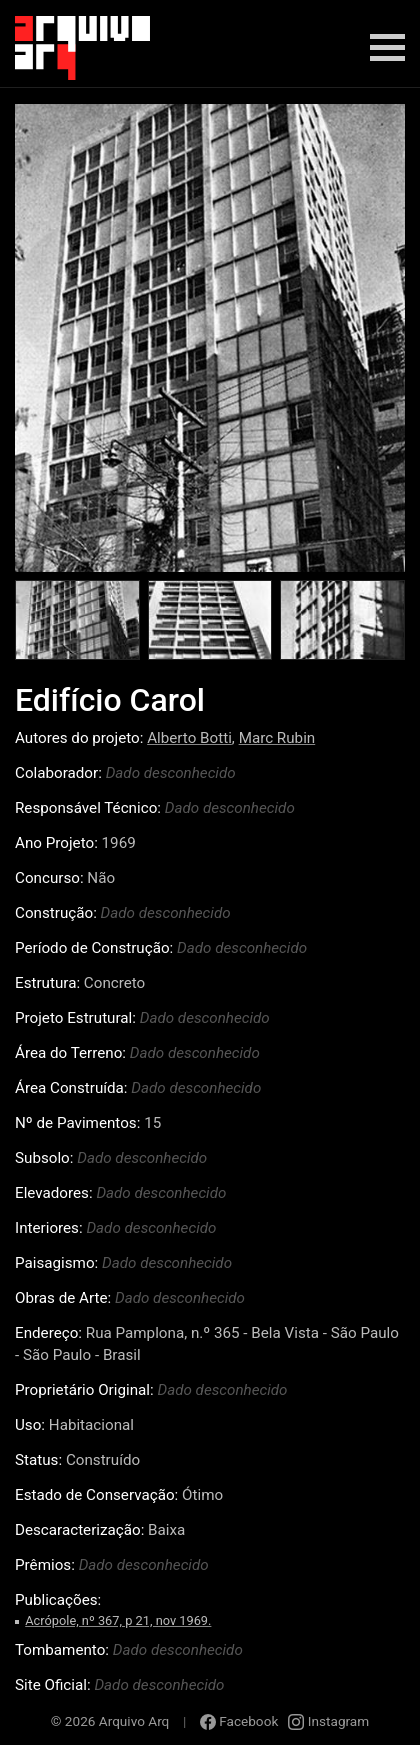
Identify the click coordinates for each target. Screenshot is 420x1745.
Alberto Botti (189, 738)
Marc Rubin (277, 738)
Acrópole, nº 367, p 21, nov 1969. (118, 1620)
